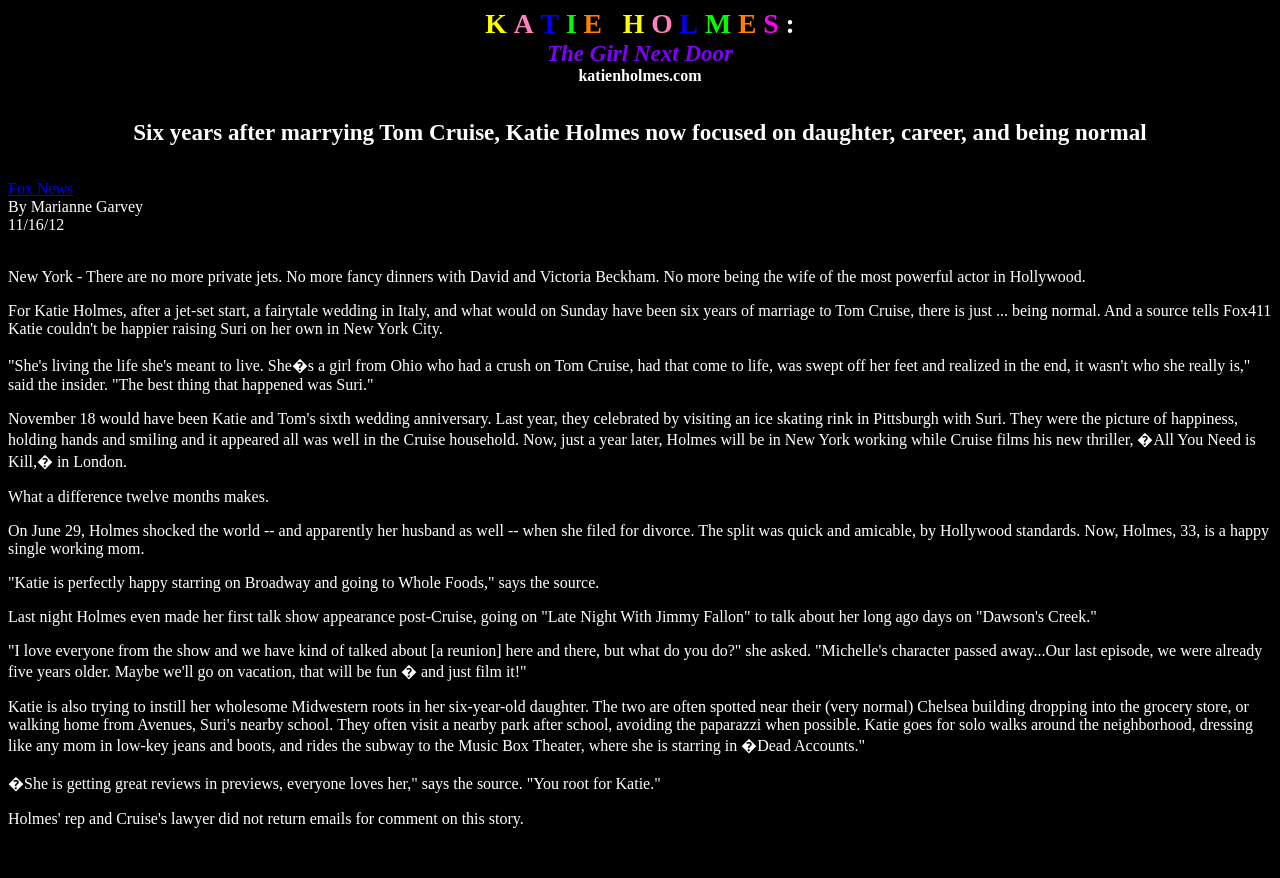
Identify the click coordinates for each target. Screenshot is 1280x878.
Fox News (40, 188)
